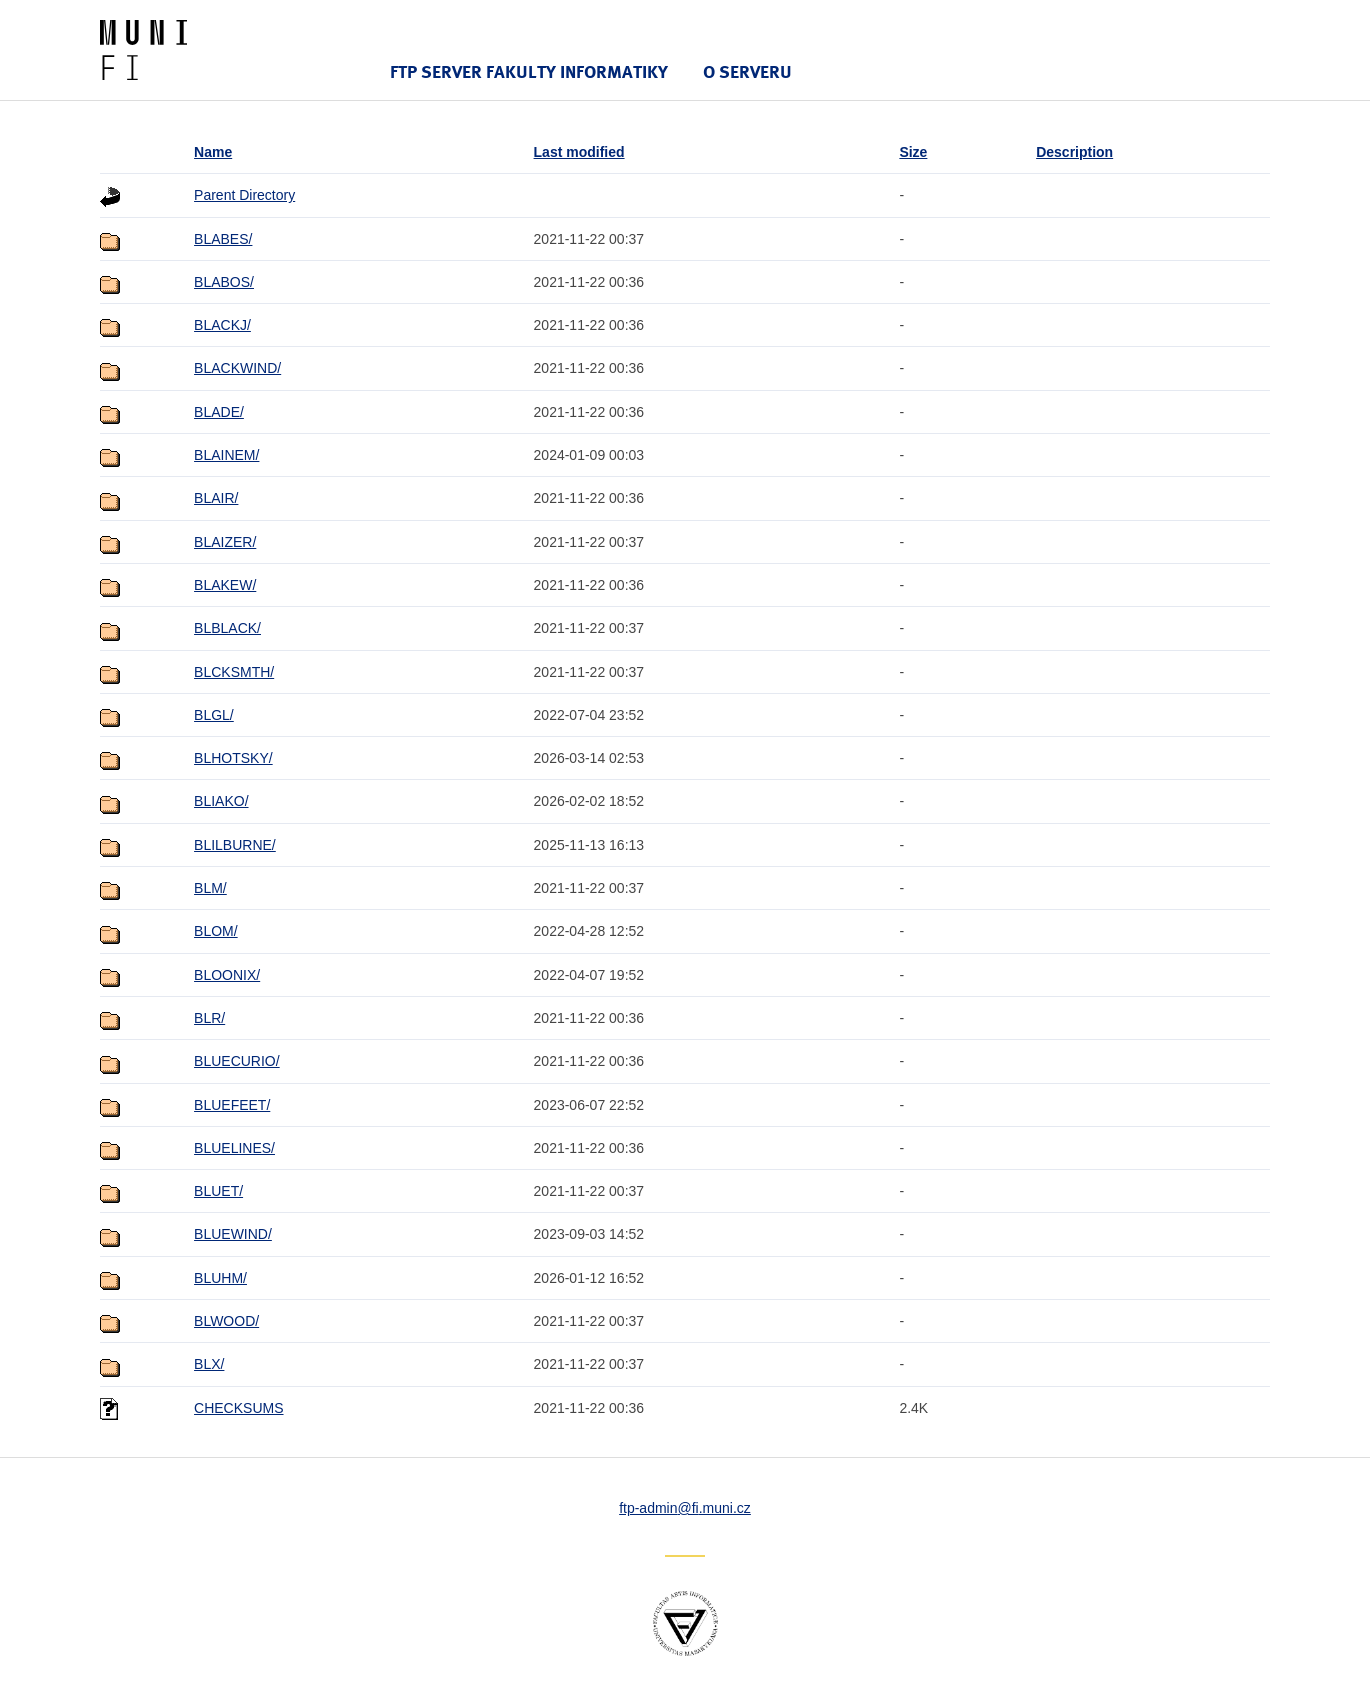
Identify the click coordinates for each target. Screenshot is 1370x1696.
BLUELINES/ (234, 1148)
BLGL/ (214, 715)
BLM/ (210, 888)
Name (213, 152)
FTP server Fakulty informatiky (529, 71)
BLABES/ (223, 239)
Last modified (579, 152)
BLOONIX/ (227, 975)
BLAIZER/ (225, 542)
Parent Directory (244, 195)
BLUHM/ (220, 1278)
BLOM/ (216, 931)
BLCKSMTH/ (234, 672)
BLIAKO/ (221, 801)
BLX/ (209, 1364)
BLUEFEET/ (232, 1105)
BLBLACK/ (227, 628)
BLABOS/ (224, 282)
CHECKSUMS (238, 1408)
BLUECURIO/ (237, 1061)
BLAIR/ (216, 498)
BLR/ (209, 1018)
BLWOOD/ (226, 1321)
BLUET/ (218, 1191)
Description (1074, 152)
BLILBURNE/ (235, 845)
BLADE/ (219, 412)
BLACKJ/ (222, 325)
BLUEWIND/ (233, 1234)
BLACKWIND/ (237, 368)
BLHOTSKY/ (233, 758)
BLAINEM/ (226, 455)
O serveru (747, 71)
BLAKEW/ (225, 585)
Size (913, 152)
